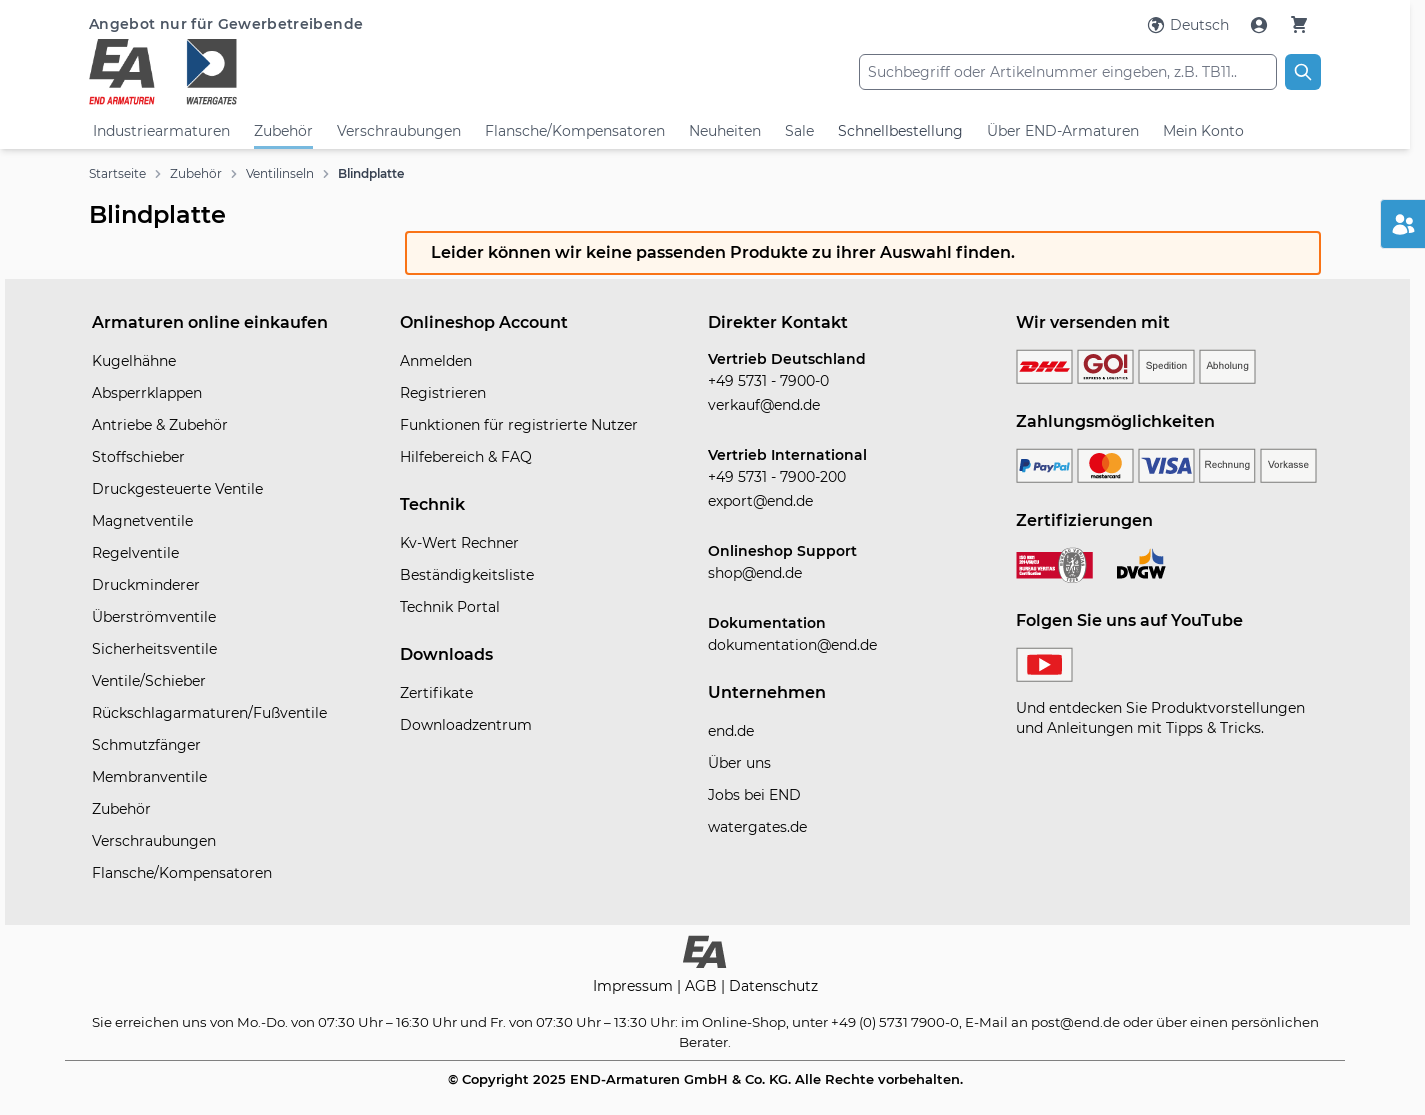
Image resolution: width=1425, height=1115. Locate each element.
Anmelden (436, 361)
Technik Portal (450, 607)
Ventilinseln (280, 173)
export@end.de (760, 501)
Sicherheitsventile (154, 649)
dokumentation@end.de (792, 645)
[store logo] (294, 72)
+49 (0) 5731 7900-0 (895, 1022)
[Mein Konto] (1261, 25)
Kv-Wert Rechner (459, 543)
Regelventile (135, 553)
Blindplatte (371, 173)
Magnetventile (142, 521)
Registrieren (443, 393)
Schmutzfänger (146, 745)
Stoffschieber (138, 457)
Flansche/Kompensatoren (575, 131)
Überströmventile (154, 617)
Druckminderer (146, 585)
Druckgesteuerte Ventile (177, 489)
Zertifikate (436, 693)
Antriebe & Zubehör (160, 425)
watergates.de (757, 827)
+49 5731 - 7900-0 (768, 381)
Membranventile (149, 777)
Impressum (635, 986)
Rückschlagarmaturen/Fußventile (209, 713)
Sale (799, 131)
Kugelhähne (134, 361)
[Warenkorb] (1299, 24)
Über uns (739, 763)
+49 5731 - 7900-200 (777, 477)
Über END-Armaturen (1063, 131)
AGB (703, 986)
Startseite (117, 173)
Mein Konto (1203, 131)
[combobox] (1068, 72)
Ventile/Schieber (149, 681)
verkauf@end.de (764, 405)
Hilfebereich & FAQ (466, 457)
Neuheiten (725, 131)
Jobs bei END (754, 795)
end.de (731, 731)
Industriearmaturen (161, 131)
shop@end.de (755, 573)
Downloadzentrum (466, 725)
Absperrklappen (147, 393)
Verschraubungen (399, 131)
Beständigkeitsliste (467, 575)
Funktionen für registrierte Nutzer (519, 425)
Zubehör (283, 131)
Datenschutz (773, 986)
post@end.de (1075, 1022)
